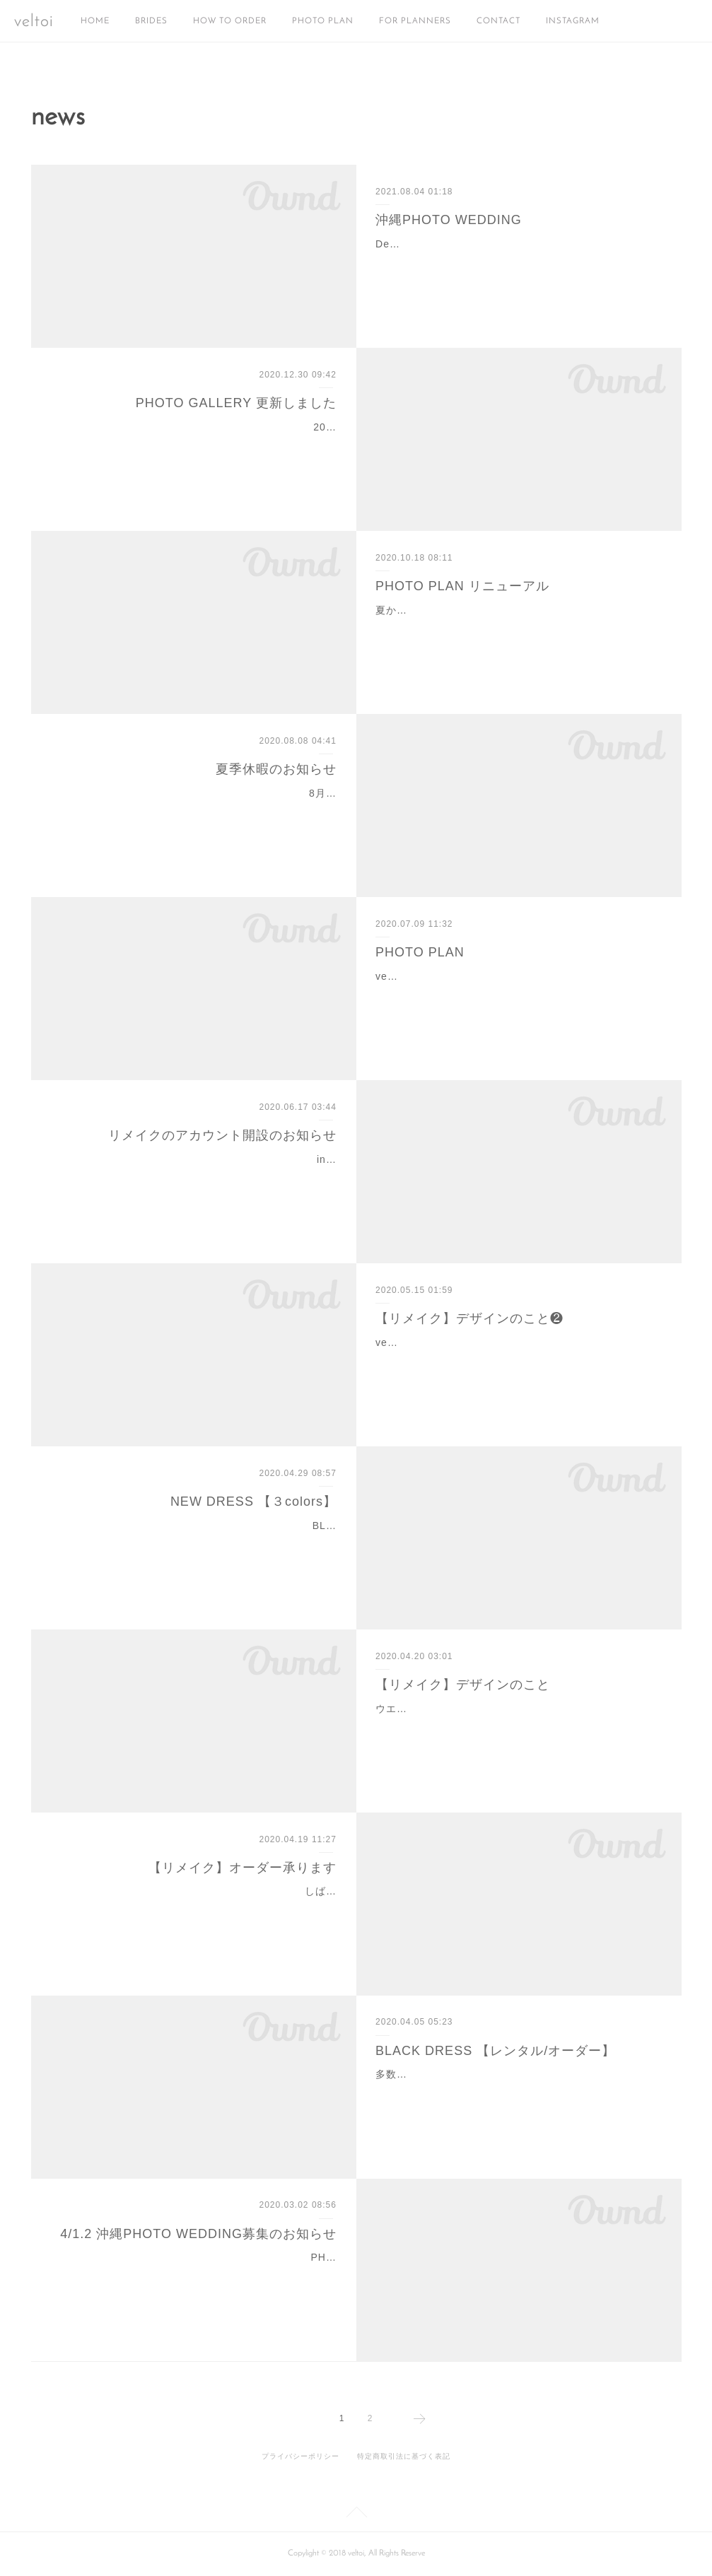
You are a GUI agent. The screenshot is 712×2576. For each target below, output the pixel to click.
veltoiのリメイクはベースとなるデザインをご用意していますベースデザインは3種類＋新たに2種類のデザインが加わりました (516, 1360)
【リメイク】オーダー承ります (242, 1868)
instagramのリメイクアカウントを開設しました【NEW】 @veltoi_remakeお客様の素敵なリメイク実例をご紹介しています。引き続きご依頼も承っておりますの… (197, 1177)
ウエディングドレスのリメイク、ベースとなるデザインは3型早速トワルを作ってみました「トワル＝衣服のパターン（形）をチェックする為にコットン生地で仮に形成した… (516, 1726)
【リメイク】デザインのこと (462, 1685)
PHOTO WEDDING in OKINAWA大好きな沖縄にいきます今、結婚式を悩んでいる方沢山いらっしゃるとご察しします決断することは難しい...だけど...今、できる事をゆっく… (194, 2275)
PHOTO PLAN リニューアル (462, 586)
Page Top (356, 2514)
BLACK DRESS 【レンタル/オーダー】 (495, 2051)
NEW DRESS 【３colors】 (253, 1501)
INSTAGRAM (573, 21)
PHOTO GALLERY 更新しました (236, 403)
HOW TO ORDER (230, 21)
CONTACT (498, 21)
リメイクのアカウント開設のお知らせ (222, 1135)
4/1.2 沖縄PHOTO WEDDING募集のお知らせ (198, 2234)
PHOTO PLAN (323, 21)
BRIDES (151, 21)
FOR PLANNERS (415, 21)
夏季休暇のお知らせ (276, 769)
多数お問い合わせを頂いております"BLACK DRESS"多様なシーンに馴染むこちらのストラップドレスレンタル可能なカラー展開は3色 (513, 2091)
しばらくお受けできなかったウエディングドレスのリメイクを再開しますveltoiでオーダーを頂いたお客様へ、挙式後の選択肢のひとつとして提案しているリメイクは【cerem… (194, 1908)
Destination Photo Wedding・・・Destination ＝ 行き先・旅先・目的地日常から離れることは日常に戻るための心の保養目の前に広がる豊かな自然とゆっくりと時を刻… (513, 261)
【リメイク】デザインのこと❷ (469, 1318)
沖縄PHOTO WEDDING (448, 220)
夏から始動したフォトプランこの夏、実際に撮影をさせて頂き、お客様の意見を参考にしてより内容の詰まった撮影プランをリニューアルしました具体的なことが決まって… (513, 627)
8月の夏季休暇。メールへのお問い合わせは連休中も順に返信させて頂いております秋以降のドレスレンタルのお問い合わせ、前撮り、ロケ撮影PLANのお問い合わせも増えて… (195, 811)
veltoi (34, 21)
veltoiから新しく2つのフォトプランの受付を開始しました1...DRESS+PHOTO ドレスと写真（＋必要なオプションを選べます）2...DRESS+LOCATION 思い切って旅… (516, 994)
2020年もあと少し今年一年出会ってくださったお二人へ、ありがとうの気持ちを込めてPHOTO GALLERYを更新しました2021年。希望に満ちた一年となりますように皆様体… (195, 444)
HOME (95, 21)
